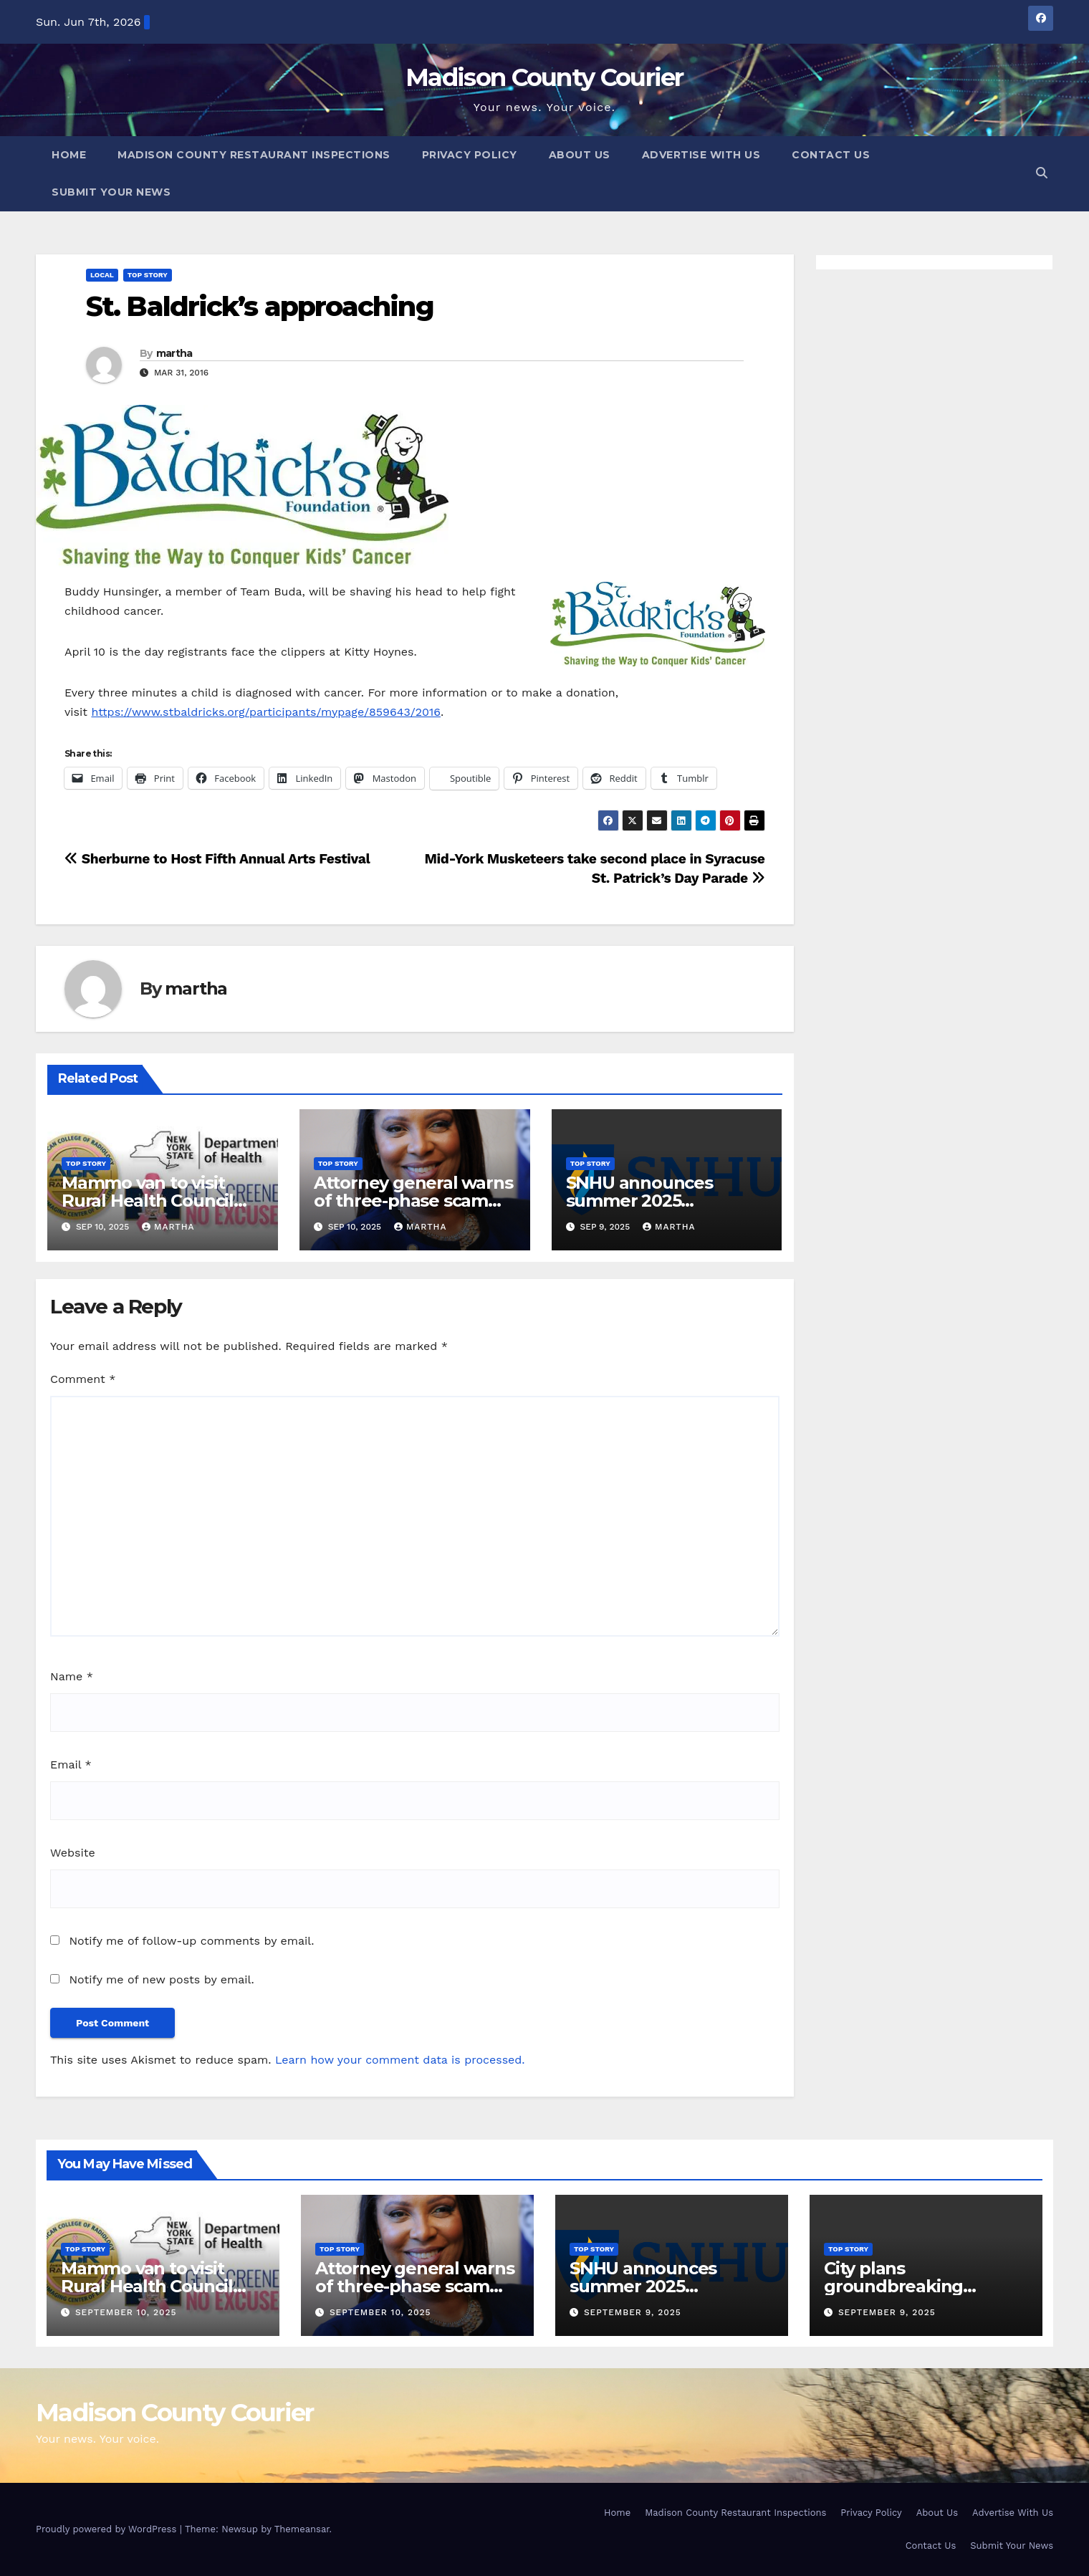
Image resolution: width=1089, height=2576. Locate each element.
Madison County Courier (544, 77)
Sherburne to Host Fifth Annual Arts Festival (217, 859)
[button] (1041, 173)
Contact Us (831, 154)
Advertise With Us (701, 154)
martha (174, 353)
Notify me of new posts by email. (161, 1979)
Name (71, 1676)
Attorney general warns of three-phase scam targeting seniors (413, 1200)
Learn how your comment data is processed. (400, 2060)
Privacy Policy (469, 154)
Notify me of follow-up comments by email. (191, 1941)
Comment (82, 1379)
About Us (579, 154)
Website (72, 1852)
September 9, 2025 (632, 2312)
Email (71, 1764)
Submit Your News (111, 192)
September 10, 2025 (126, 2312)
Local (102, 275)
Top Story (148, 275)
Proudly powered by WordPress (108, 2529)
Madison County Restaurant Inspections (253, 154)
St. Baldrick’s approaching (259, 306)
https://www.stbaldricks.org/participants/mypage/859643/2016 (266, 712)
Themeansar (302, 2529)
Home (69, 154)
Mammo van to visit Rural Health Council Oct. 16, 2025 (148, 1200)
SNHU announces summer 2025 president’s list (639, 1200)
